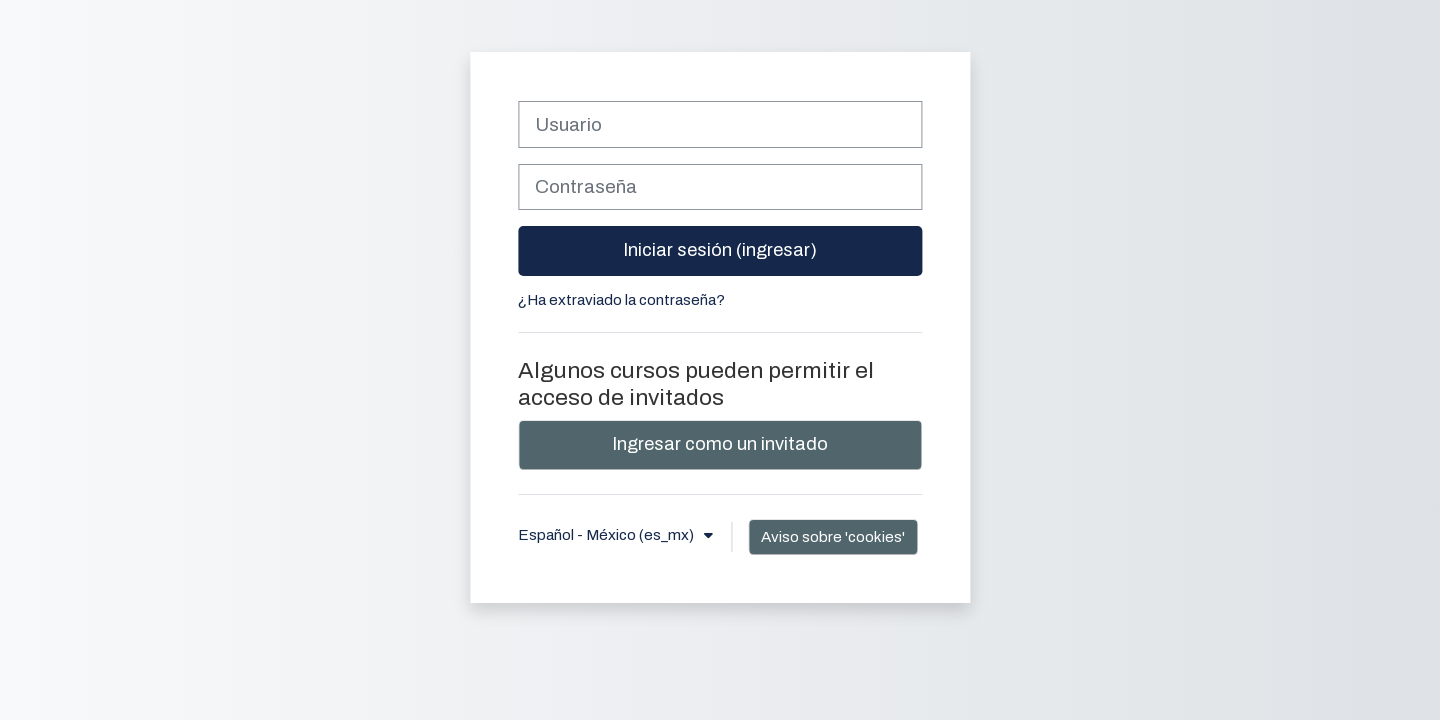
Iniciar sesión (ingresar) (720, 250)
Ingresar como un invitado (720, 444)
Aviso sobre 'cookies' (833, 537)
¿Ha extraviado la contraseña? (621, 300)
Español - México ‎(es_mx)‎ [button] (607, 535)
